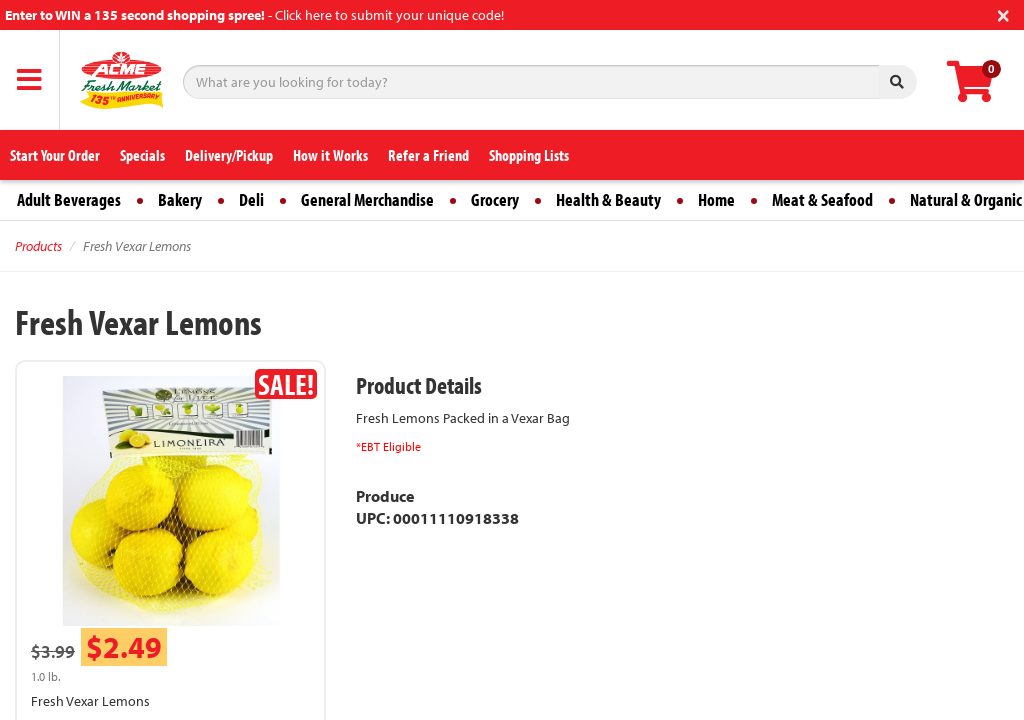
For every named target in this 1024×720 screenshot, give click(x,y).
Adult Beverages (69, 199)
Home (716, 199)
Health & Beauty (608, 199)
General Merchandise (367, 199)
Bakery (180, 199)
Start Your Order (55, 155)
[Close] (1003, 13)
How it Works (330, 155)
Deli (251, 199)
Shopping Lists (529, 155)
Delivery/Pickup (229, 155)
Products (38, 246)
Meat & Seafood (822, 199)
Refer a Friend (428, 155)
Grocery (495, 199)
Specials (142, 155)
